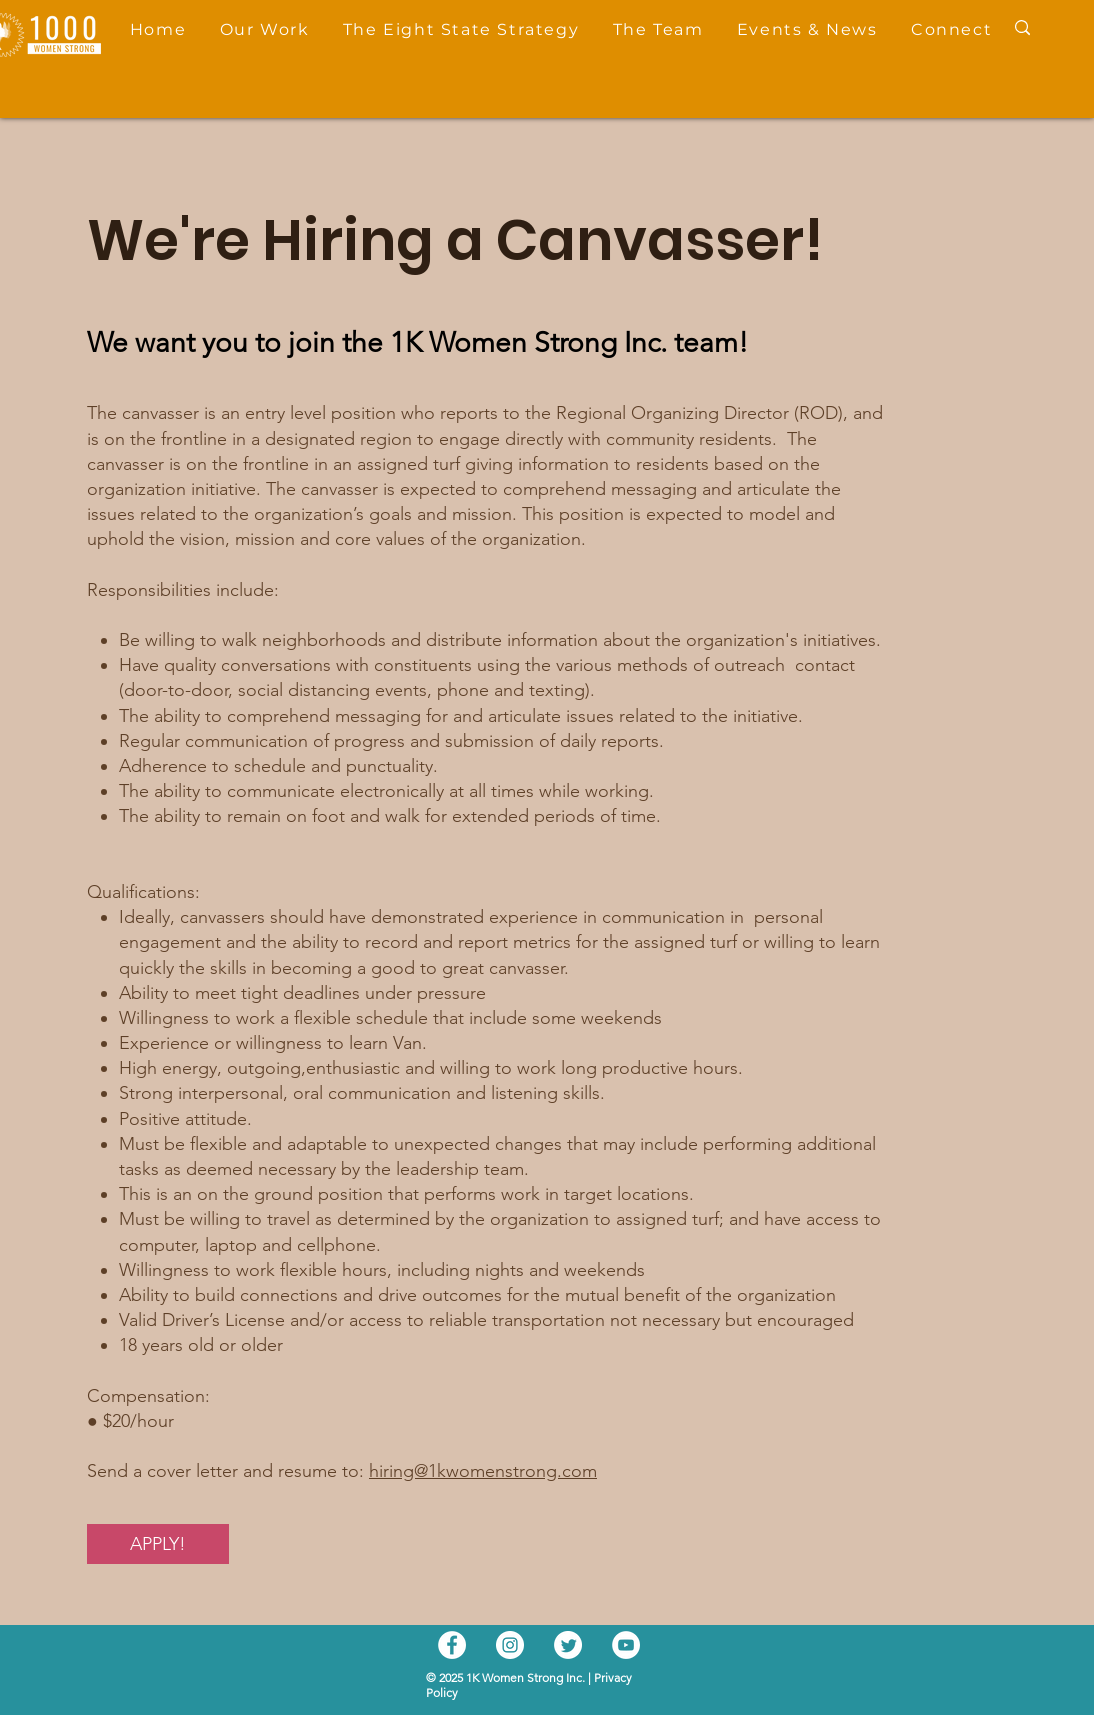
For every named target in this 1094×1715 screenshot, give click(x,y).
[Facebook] (452, 1645)
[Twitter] (568, 1645)
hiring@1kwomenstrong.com (483, 1471)
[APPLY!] (158, 1544)
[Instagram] (510, 1645)
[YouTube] (626, 1645)
